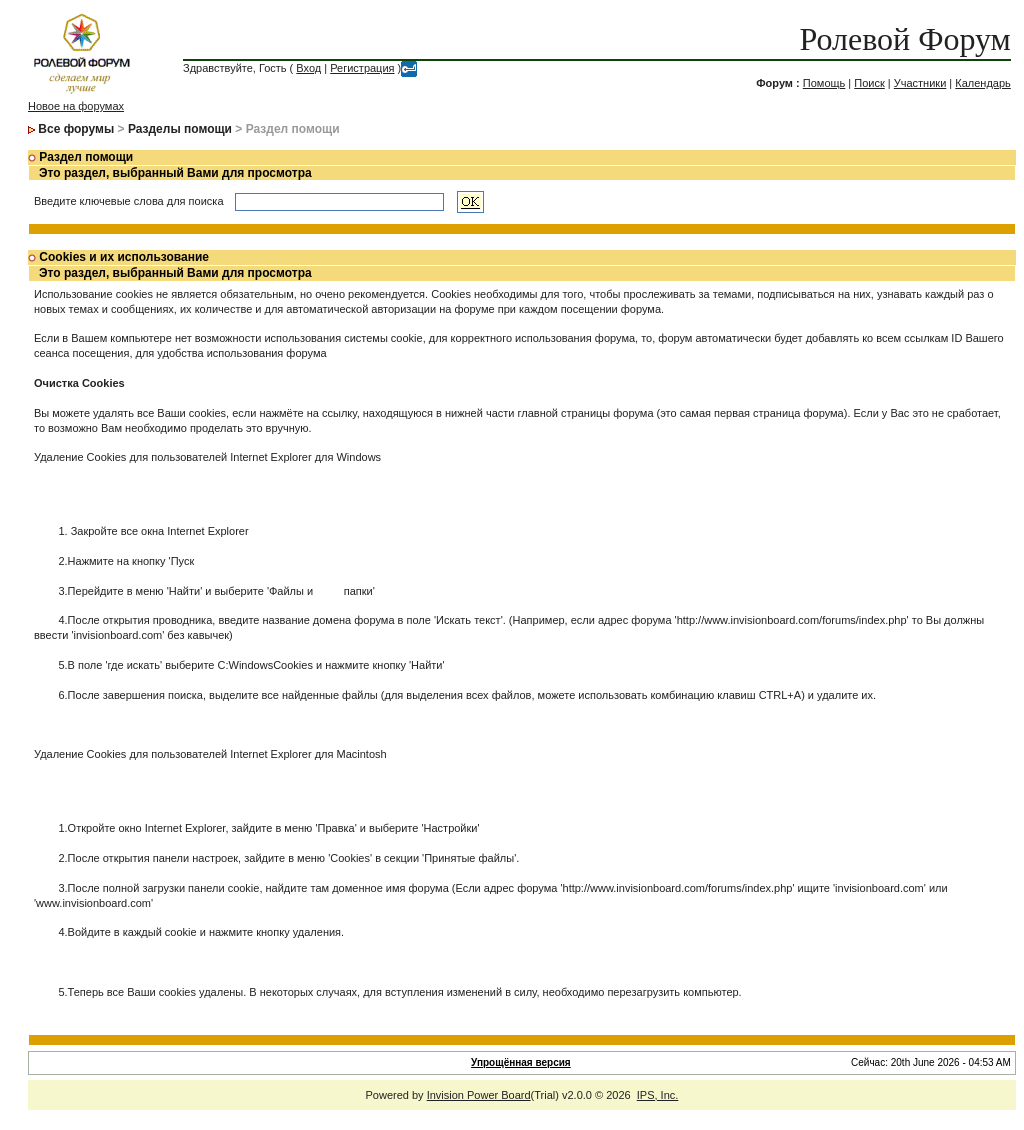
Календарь (983, 83)
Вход (308, 68)
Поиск (869, 83)
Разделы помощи (180, 129)
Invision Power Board (479, 1095)
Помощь (824, 83)
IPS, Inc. (658, 1095)
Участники (920, 83)
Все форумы (76, 129)
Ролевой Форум (904, 39)
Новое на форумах (76, 106)
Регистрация (362, 68)
